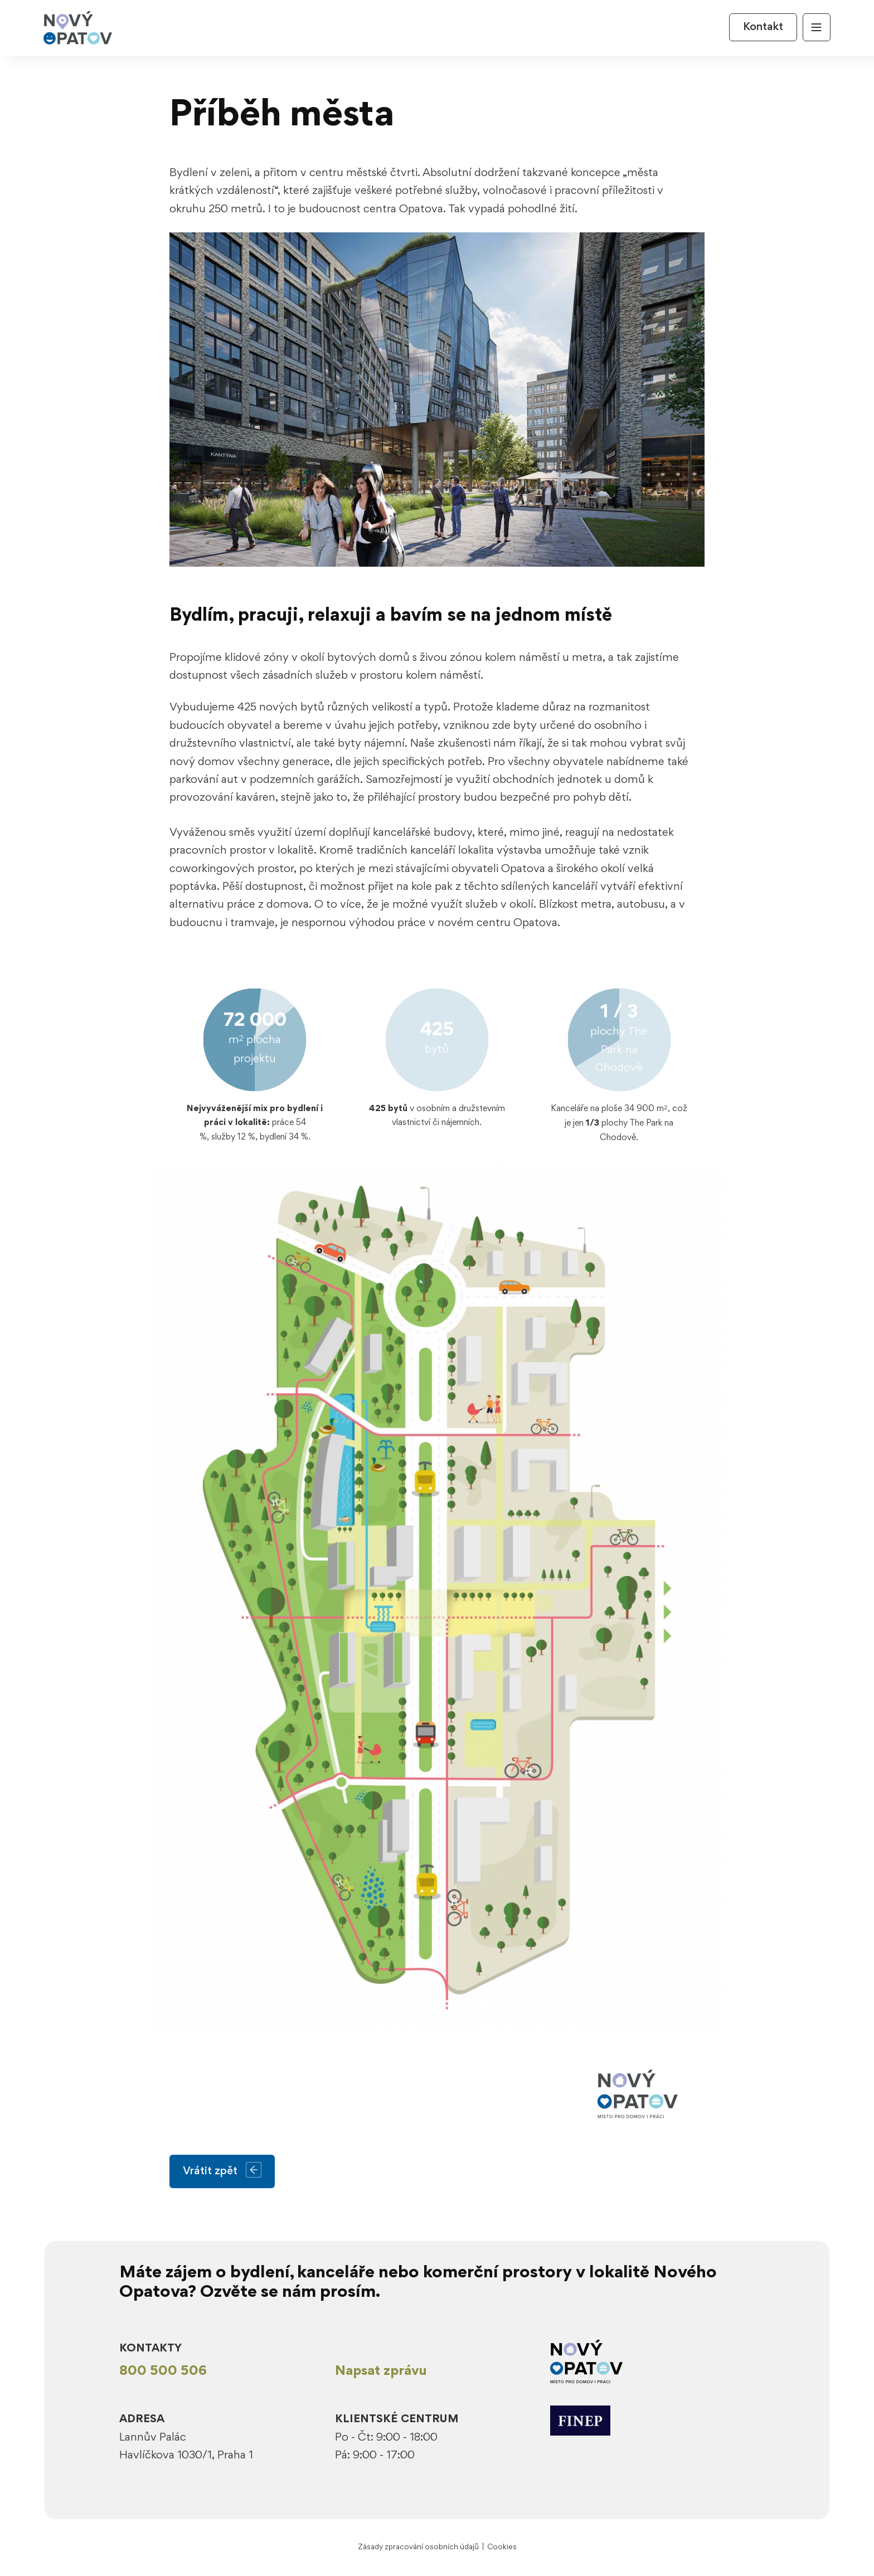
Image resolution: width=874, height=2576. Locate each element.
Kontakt (763, 27)
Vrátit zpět (222, 2171)
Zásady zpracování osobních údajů (418, 2547)
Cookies (502, 2547)
